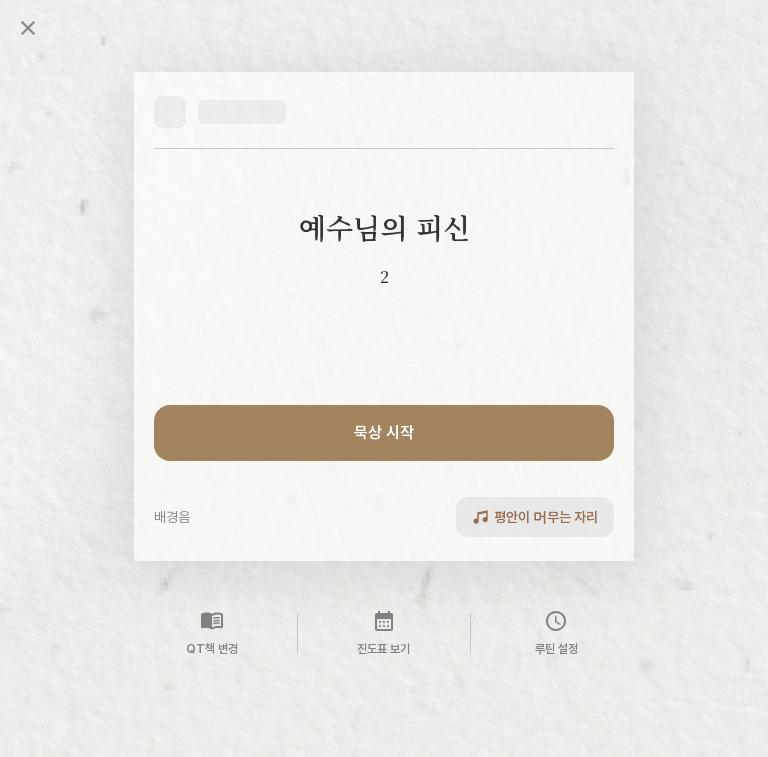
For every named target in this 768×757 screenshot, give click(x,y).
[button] (220, 112)
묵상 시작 (384, 432)
